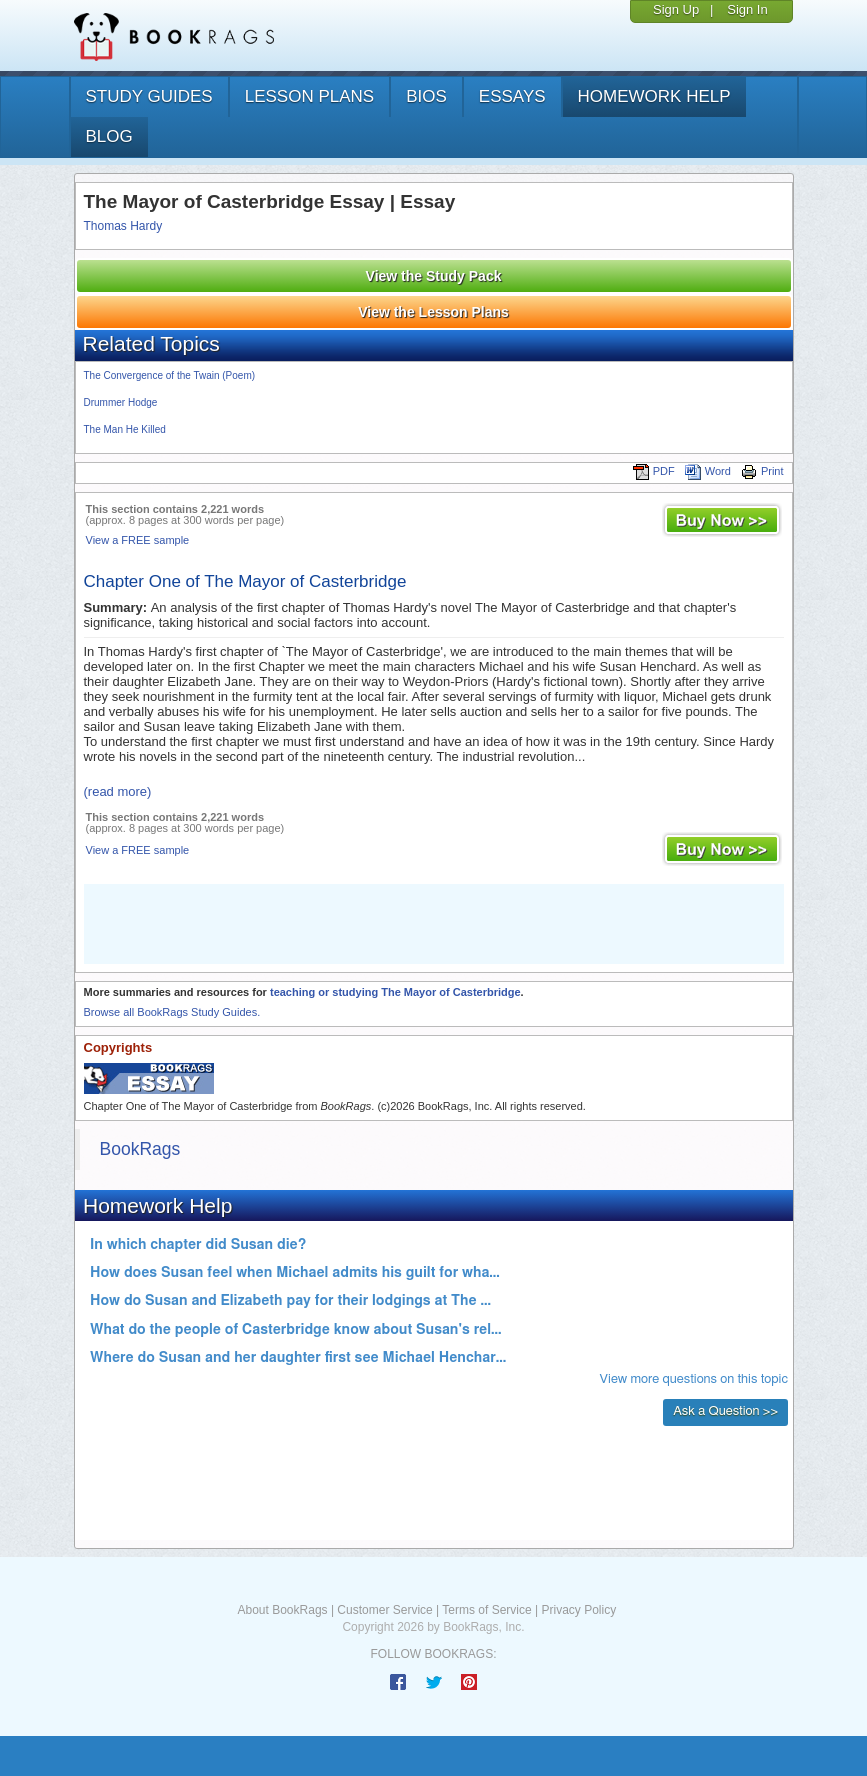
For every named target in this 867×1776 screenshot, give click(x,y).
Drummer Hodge (121, 402)
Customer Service (384, 1610)
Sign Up (676, 9)
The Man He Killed (125, 429)
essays (512, 96)
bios (426, 96)
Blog (109, 136)
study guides (149, 96)
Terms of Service (486, 1610)
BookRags (140, 1149)
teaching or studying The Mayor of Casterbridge (395, 992)
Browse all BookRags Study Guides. (172, 1012)
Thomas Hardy (123, 226)
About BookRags (283, 1610)
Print (762, 471)
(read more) (118, 791)
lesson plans (309, 96)
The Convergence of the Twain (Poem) (170, 375)
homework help (654, 96)
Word (708, 471)
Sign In (747, 9)
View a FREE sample (138, 540)
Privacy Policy (578, 1610)
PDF (654, 471)
